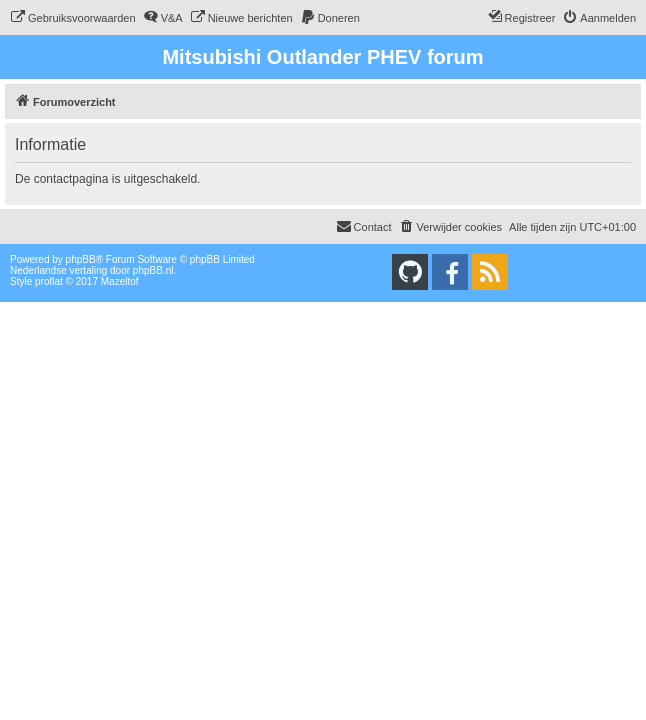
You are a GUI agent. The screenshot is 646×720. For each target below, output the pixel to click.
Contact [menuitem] (364, 226)
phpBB (81, 259)
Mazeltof (120, 281)
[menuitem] (73, 18)
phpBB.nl (153, 270)
